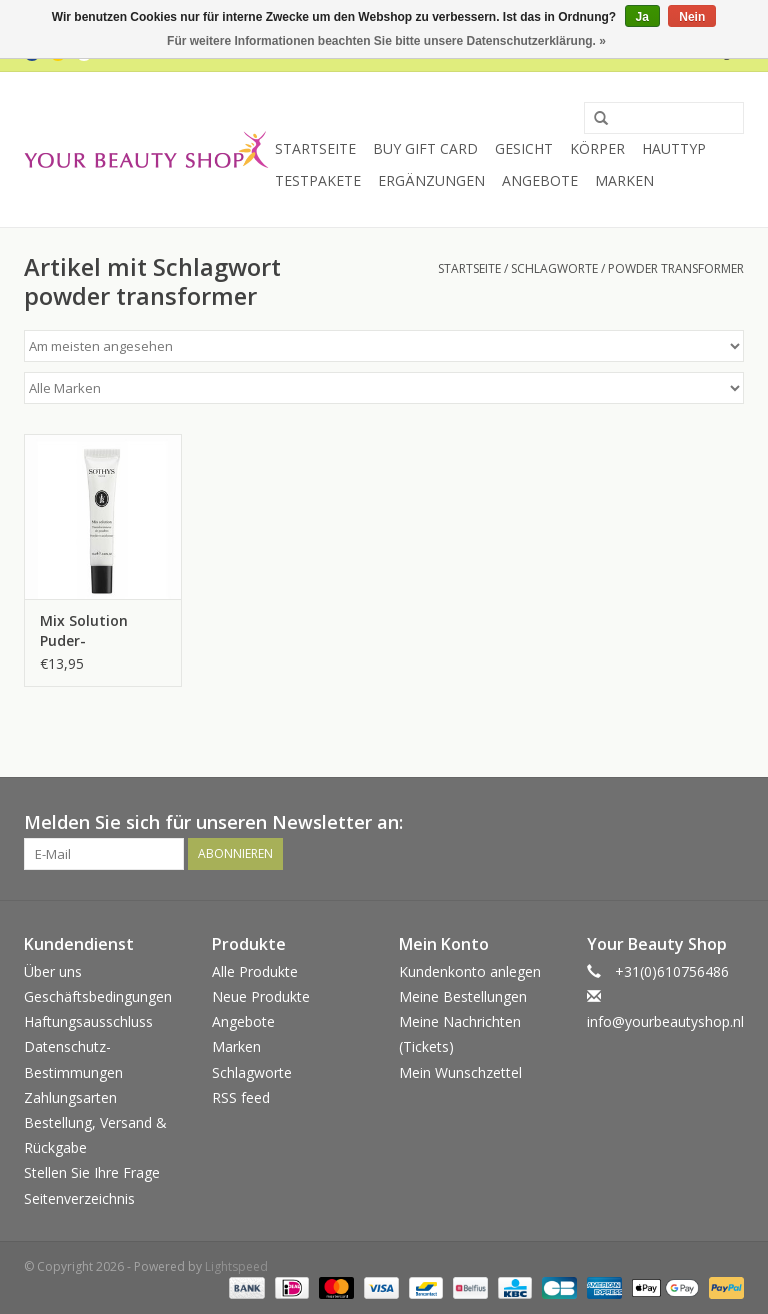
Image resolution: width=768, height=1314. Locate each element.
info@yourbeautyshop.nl (665, 1021)
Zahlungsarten (70, 1097)
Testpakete (318, 180)
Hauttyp (674, 148)
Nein (692, 17)
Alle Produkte (255, 971)
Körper (597, 148)
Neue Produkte (261, 996)
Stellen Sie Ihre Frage (92, 1172)
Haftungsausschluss (88, 1021)
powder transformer (676, 268)
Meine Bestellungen (463, 996)
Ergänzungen (431, 180)
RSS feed (241, 1097)
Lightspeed (236, 1266)
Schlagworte (554, 268)
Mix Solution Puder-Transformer (85, 631)
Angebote (540, 180)
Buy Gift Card (425, 148)
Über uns (53, 971)
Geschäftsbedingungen (98, 996)
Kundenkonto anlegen (470, 971)
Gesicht (524, 148)
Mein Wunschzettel (460, 1072)
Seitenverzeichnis (79, 1198)
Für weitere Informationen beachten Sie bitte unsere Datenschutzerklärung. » (386, 41)
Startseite (315, 148)
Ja (642, 17)
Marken (624, 180)
